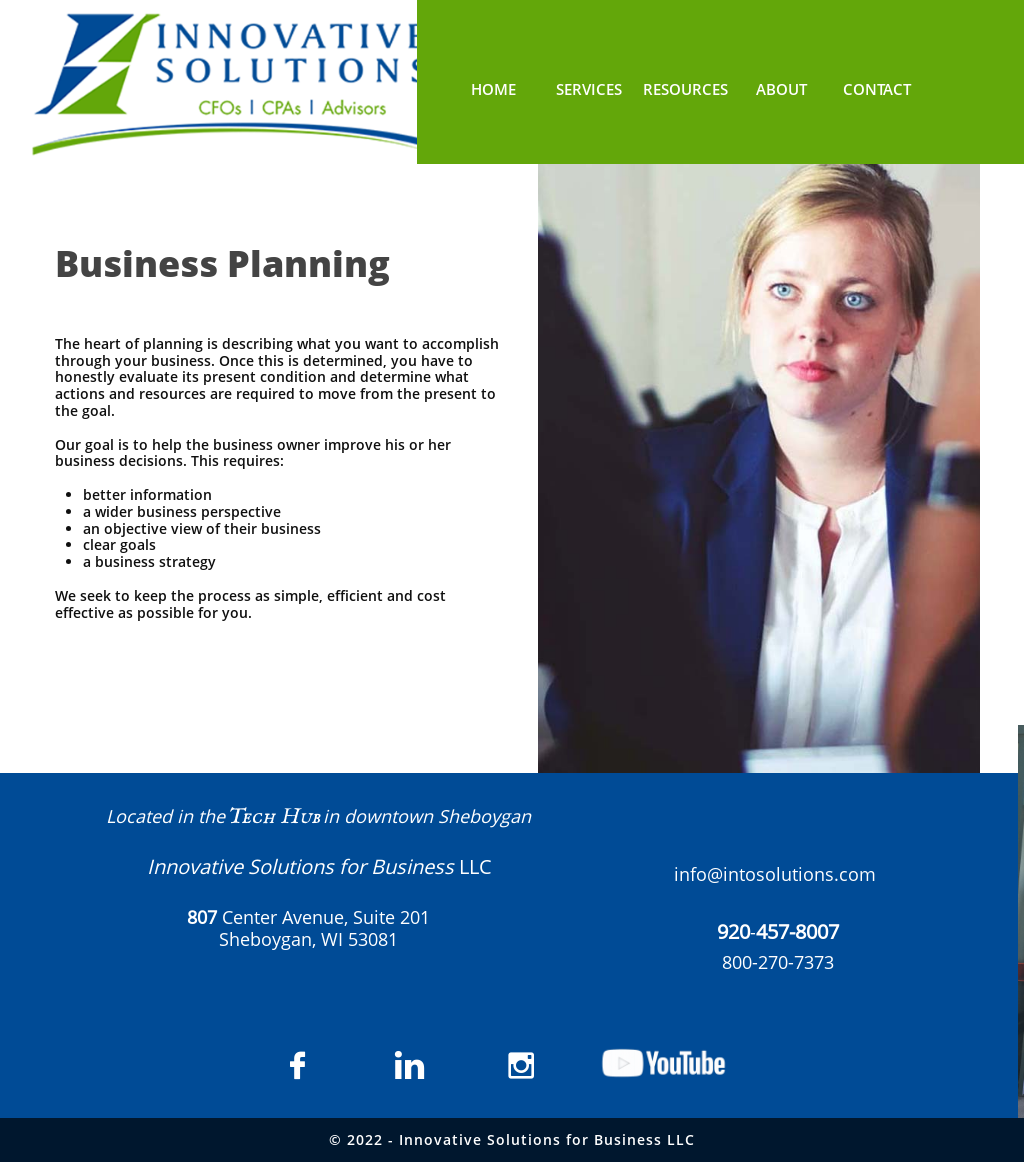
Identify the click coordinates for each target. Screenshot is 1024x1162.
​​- (778, 932)
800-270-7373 (778, 962)
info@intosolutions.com (775, 874)
